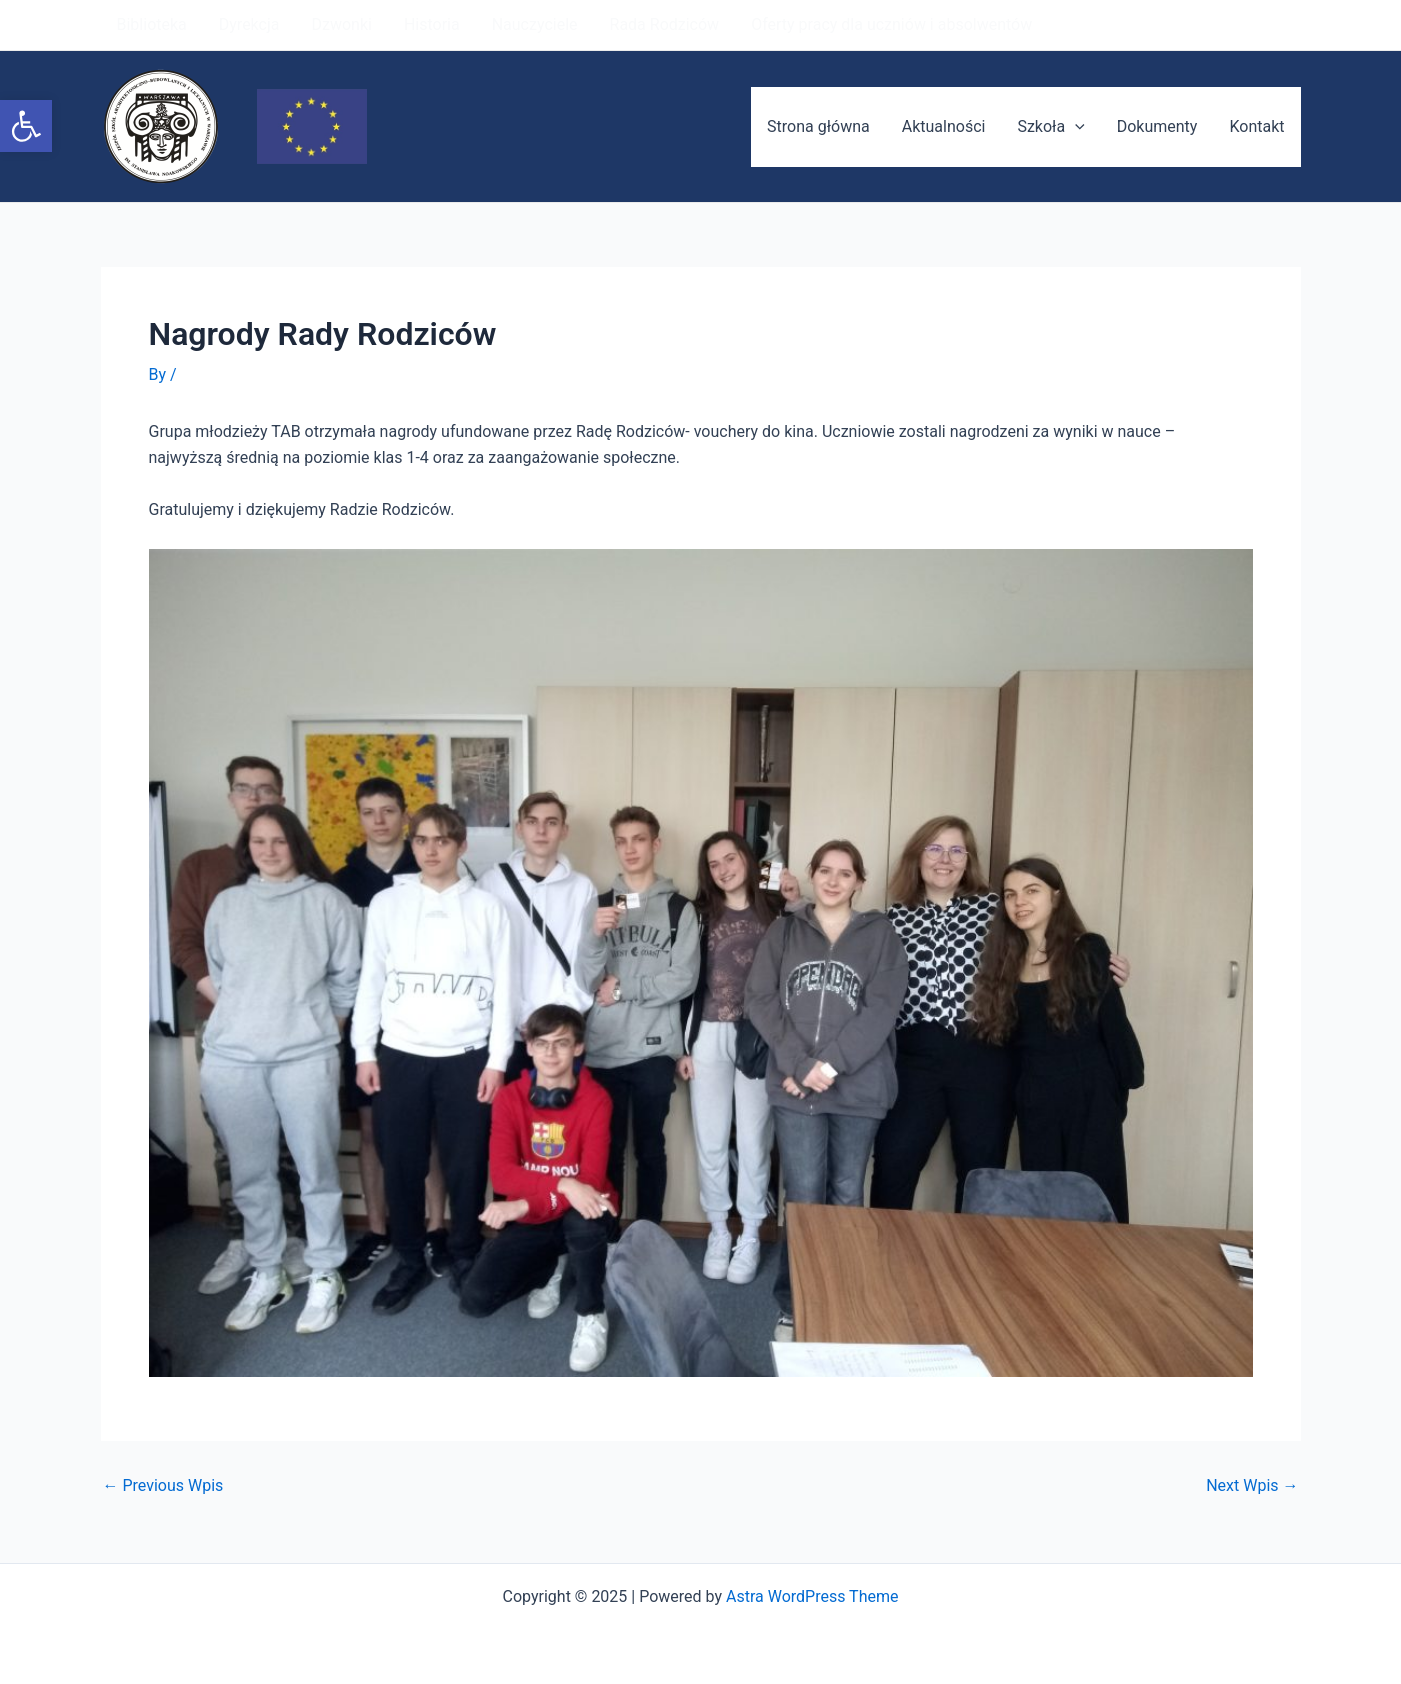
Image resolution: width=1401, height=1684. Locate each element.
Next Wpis (1252, 1486)
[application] (1075, 127)
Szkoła (1050, 127)
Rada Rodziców (665, 24)
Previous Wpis (163, 1486)
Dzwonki (341, 24)
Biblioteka (152, 24)
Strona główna (818, 126)
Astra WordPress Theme (812, 1596)
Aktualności (944, 126)
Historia (432, 24)
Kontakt (1256, 126)
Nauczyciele (535, 24)
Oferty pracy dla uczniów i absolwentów (891, 24)
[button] (26, 126)
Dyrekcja (249, 24)
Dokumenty (1157, 126)
